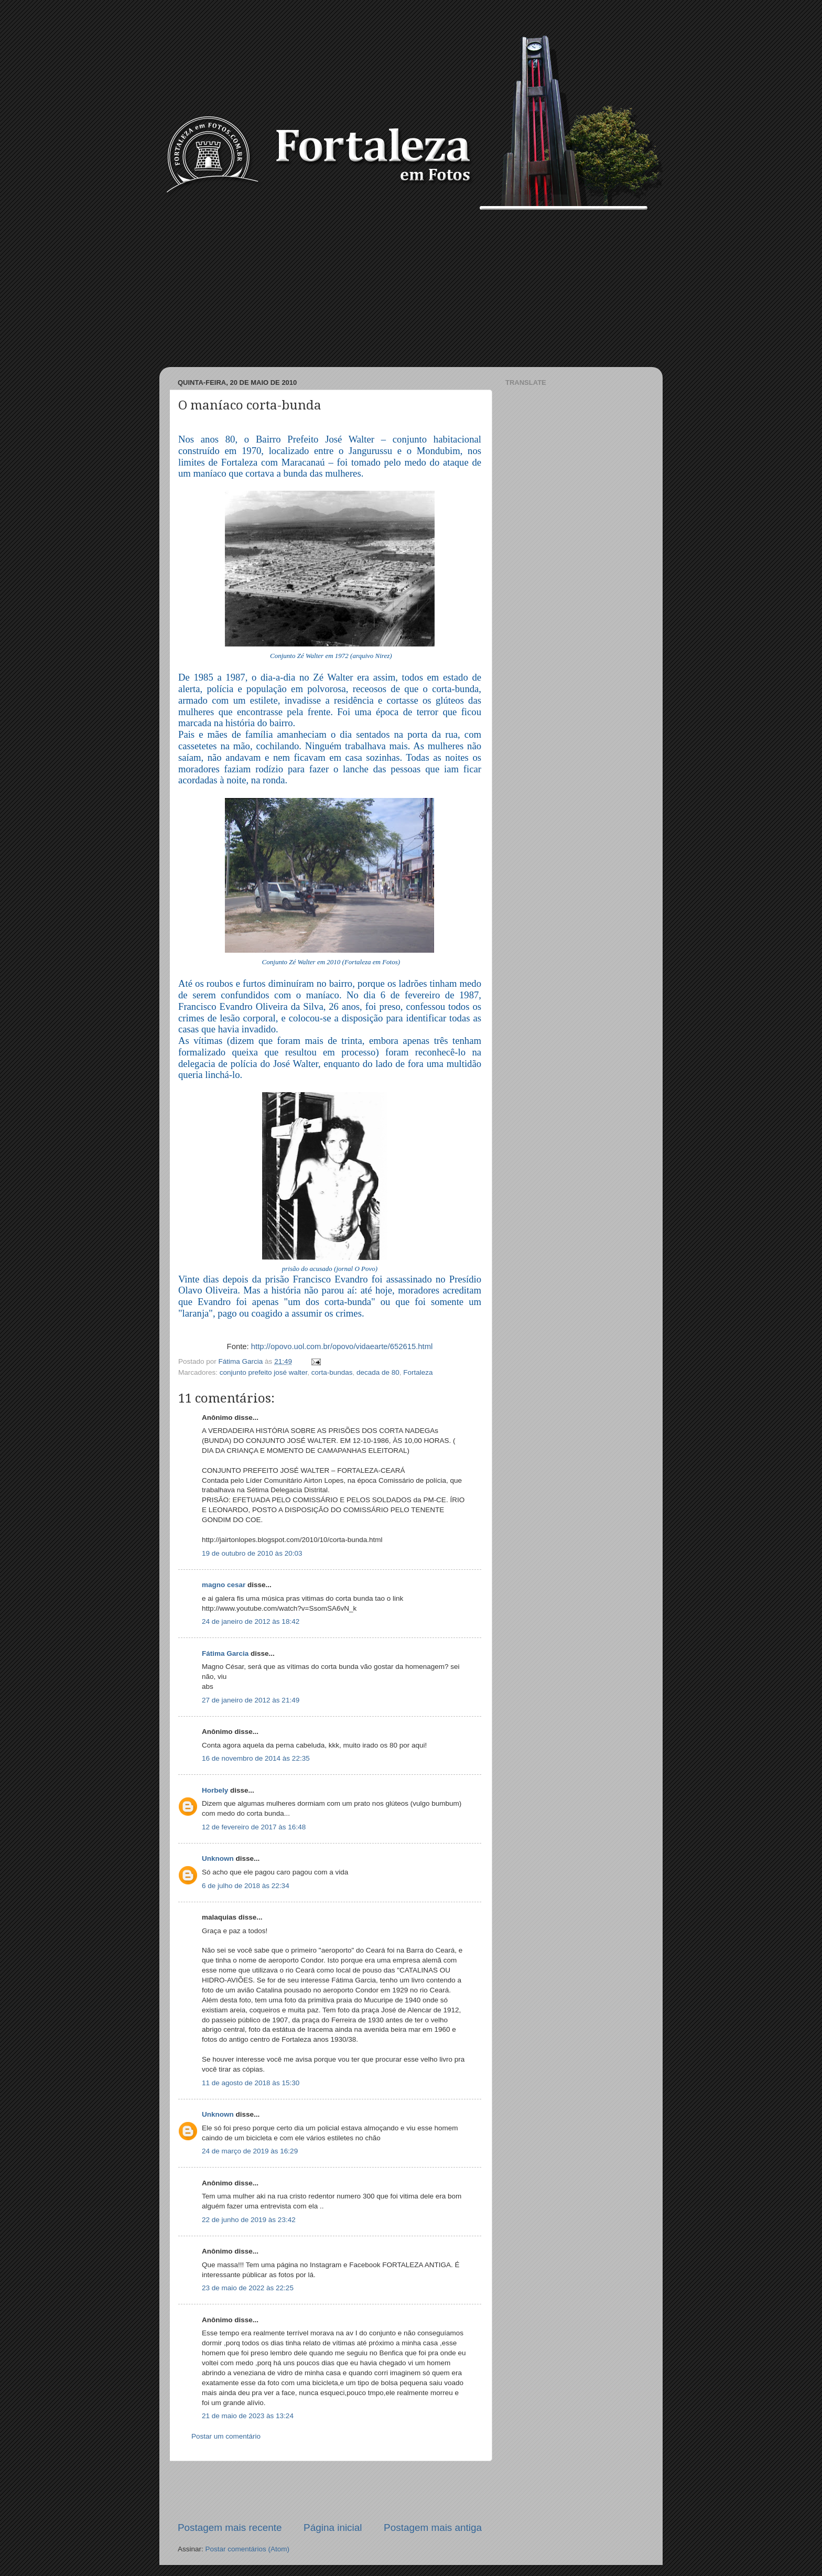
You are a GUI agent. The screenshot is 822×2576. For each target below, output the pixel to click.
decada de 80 (377, 1372)
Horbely (215, 1790)
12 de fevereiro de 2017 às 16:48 (254, 1827)
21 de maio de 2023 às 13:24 (248, 2416)
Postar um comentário (226, 2436)
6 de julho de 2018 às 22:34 (245, 1886)
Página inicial (333, 2527)
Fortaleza (417, 1372)
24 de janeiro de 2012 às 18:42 (250, 1621)
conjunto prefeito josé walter (263, 1372)
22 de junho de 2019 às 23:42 (249, 2220)
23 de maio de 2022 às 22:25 (248, 2288)
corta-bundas (332, 1372)
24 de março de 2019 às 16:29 (250, 2151)
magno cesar (223, 1585)
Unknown (218, 1858)
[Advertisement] (411, 288)
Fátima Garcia (225, 1653)
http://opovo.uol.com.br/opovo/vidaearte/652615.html (342, 1346)
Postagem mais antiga (433, 2527)
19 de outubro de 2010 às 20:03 (252, 1553)
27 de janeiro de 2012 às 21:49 (250, 1700)
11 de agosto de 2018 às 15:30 (250, 2083)
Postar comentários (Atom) (248, 2549)
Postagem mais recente (230, 2527)
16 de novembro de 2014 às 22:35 (256, 1758)
